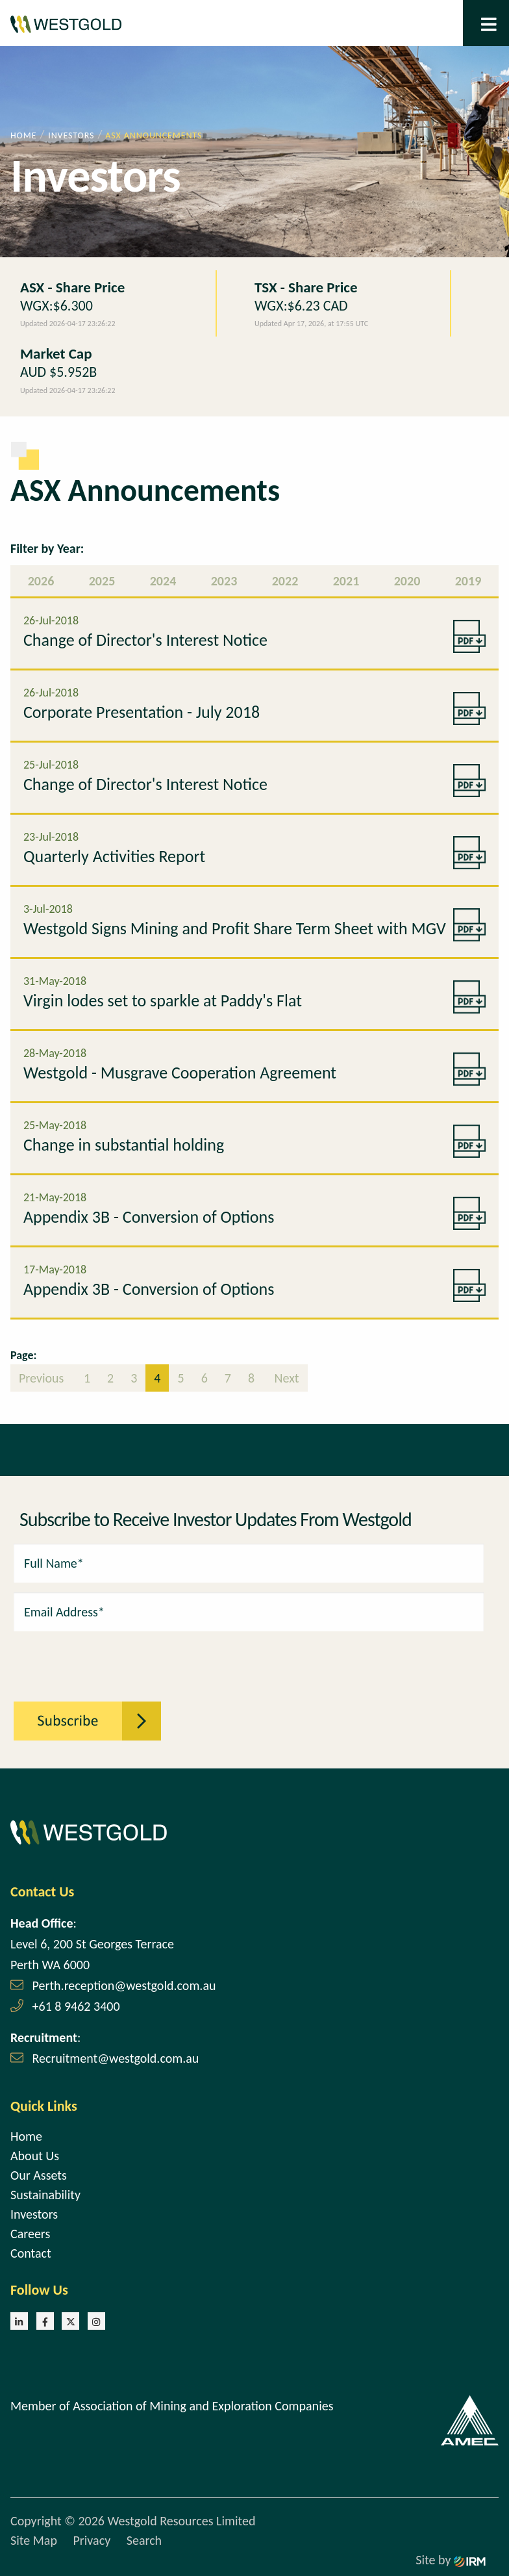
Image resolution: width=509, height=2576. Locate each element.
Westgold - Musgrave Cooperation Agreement (179, 1072)
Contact (30, 2253)
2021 (346, 581)
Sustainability (45, 2194)
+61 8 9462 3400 (76, 2006)
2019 (468, 581)
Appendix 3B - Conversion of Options (148, 1216)
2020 (407, 581)
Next (285, 1378)
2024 (163, 581)
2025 (102, 581)
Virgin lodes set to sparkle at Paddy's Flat (162, 1000)
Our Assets (38, 2175)
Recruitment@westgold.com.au (115, 2058)
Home (26, 2136)
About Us (34, 2155)
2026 (41, 581)
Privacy (91, 2540)
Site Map (33, 2540)
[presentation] (85, 1659)
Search (144, 2540)
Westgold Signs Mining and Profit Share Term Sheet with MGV (234, 928)
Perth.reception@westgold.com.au (124, 1985)
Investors (34, 2214)
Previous (43, 1378)
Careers (30, 2233)
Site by (451, 2560)
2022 (285, 581)
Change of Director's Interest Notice (145, 640)
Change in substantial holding (123, 1144)
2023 (224, 581)
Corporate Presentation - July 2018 (141, 712)
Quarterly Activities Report (114, 856)
